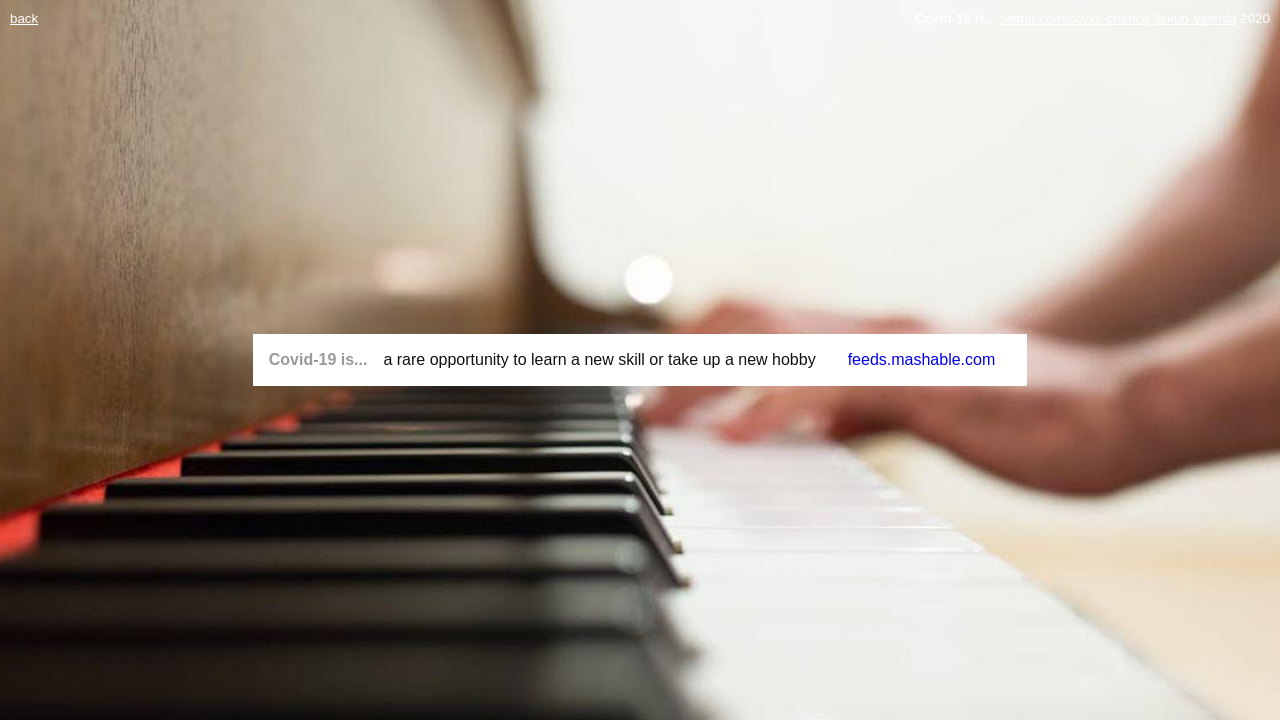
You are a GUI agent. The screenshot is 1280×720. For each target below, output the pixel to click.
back (24, 18)
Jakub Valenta (1194, 18)
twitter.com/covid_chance (1075, 18)
